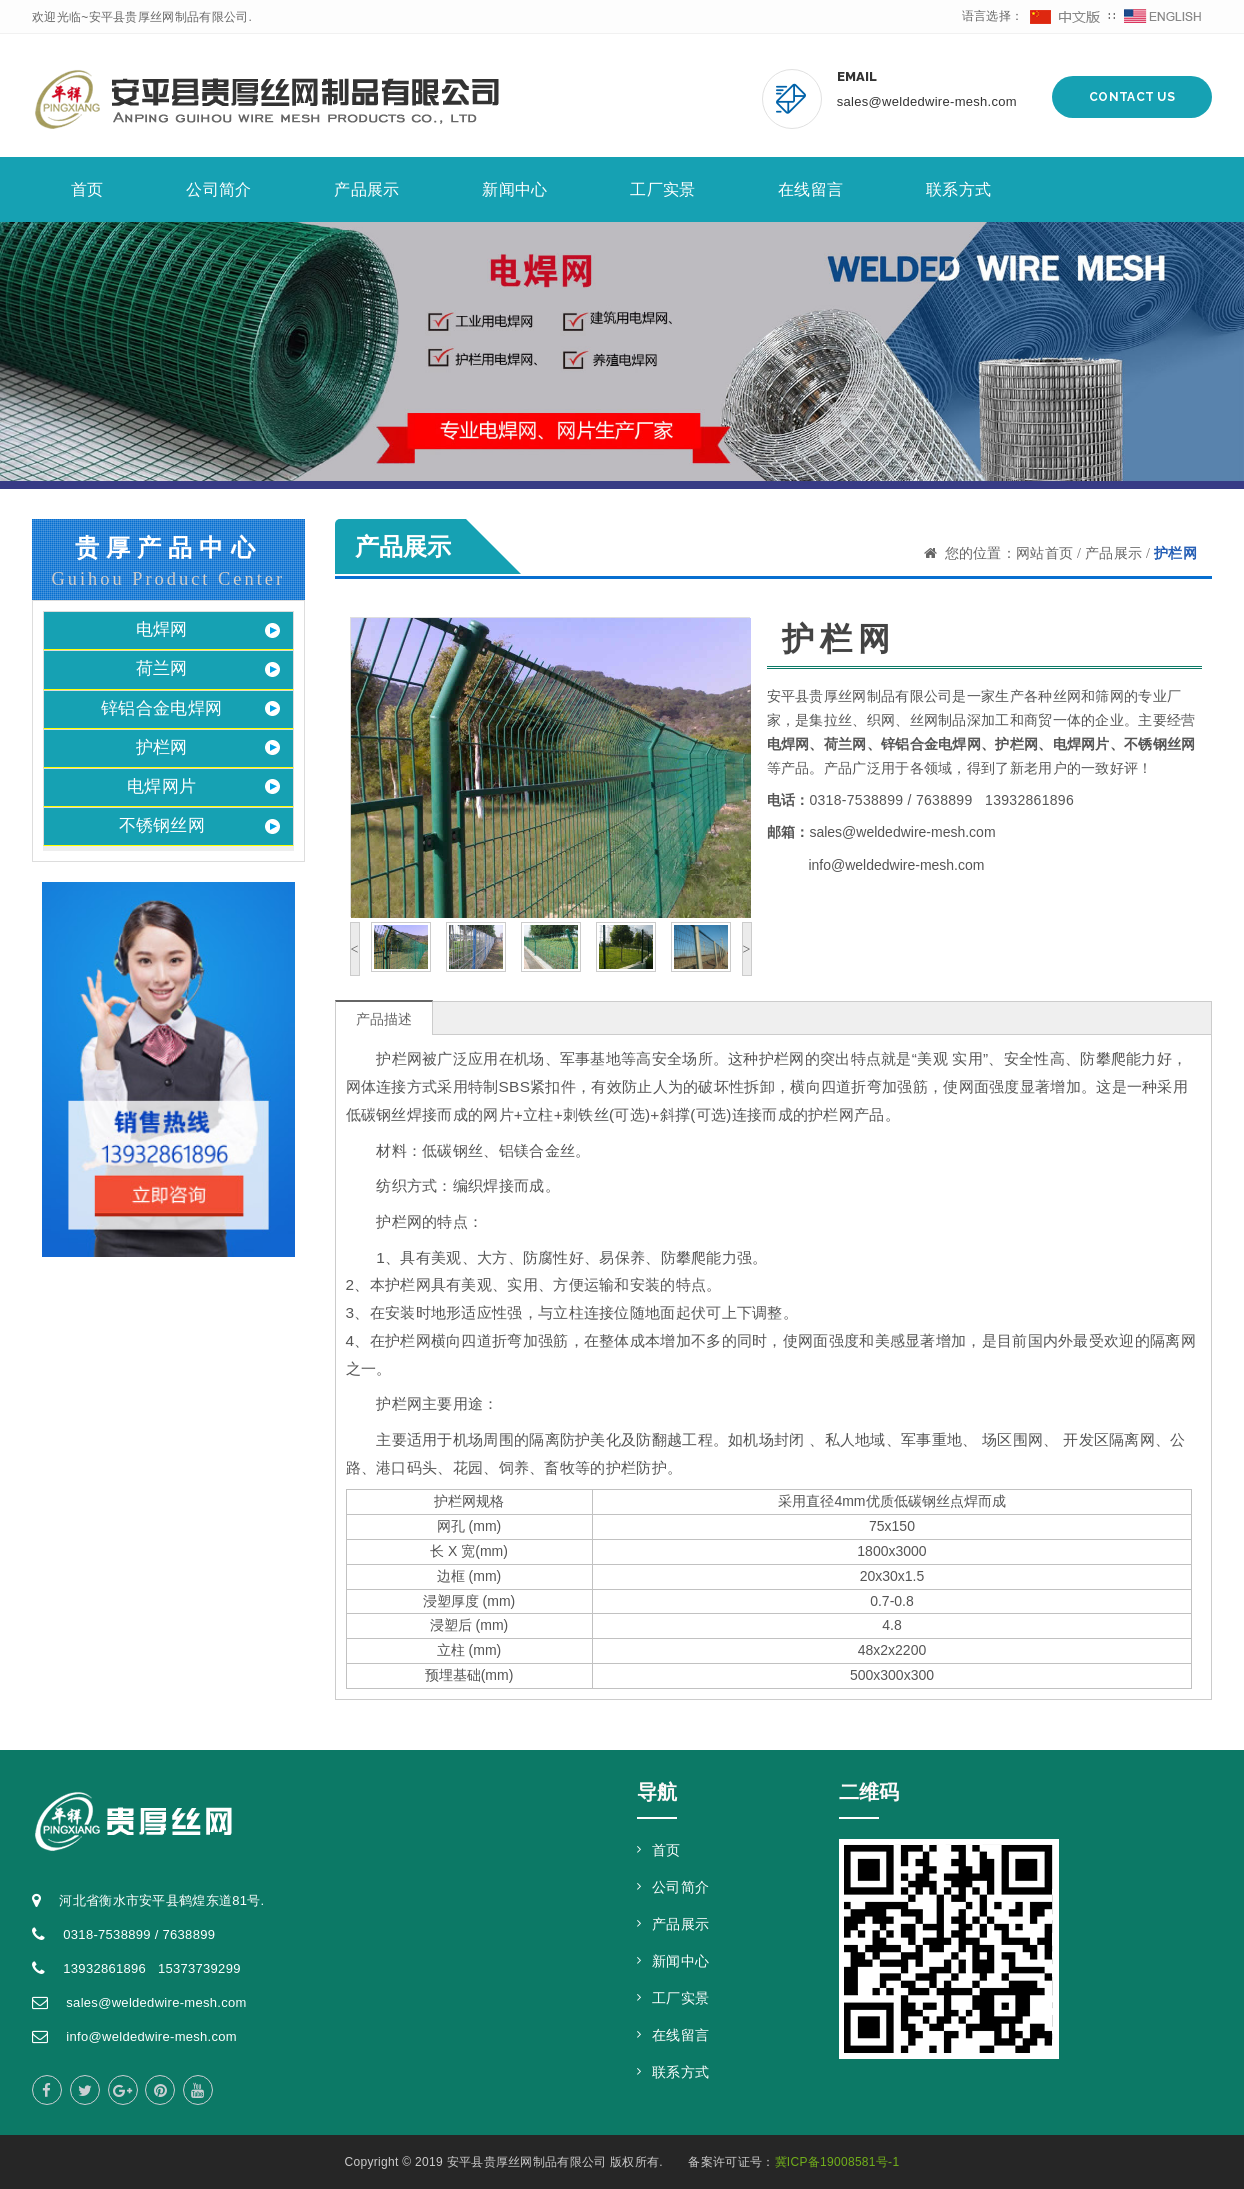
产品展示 (366, 189)
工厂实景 (662, 189)
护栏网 (162, 747)
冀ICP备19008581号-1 (837, 2162)
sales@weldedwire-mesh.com (927, 101)
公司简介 (218, 189)
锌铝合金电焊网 (161, 708)
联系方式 (958, 189)
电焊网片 (161, 786)
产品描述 (384, 1019)
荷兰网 (162, 668)
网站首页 (1044, 553)
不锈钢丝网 (162, 825)
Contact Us (1132, 97)
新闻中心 (514, 189)
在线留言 (810, 189)
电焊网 (162, 629)
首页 (87, 189)
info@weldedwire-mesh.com (896, 865)
